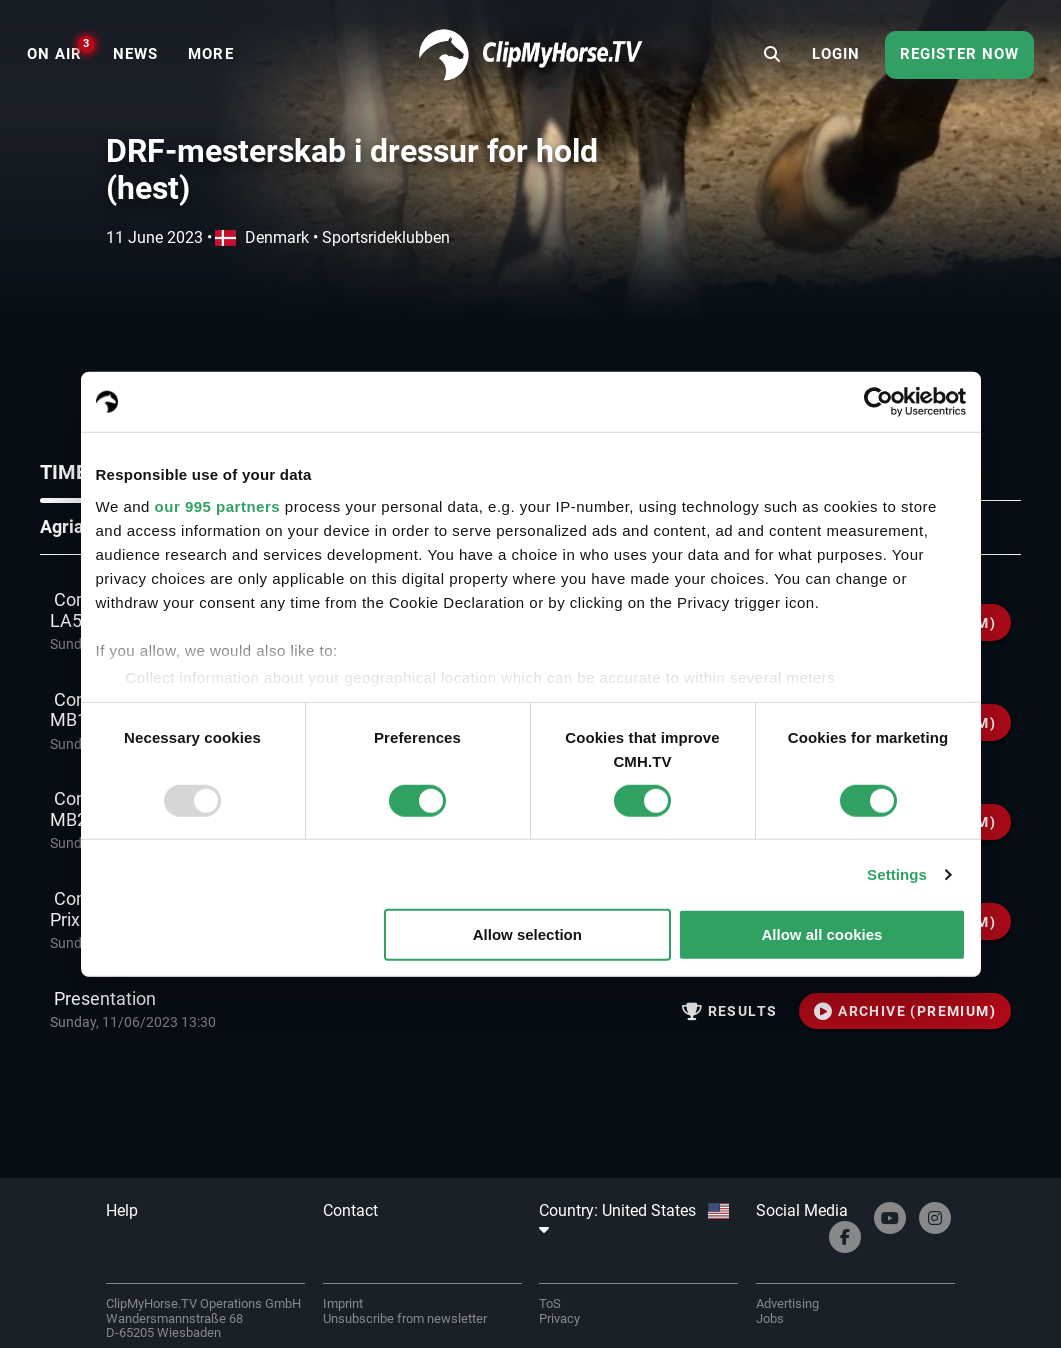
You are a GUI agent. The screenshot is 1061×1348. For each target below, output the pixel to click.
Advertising (787, 1303)
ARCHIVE (905, 1011)
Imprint (343, 1303)
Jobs (770, 1318)
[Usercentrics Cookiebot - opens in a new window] (878, 402)
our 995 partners (218, 505)
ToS (550, 1303)
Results (730, 1011)
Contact (350, 1210)
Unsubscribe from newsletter (405, 1318)
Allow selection (527, 934)
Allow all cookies (822, 934)
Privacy (559, 1318)
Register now (960, 54)
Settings (897, 874)
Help (122, 1210)
